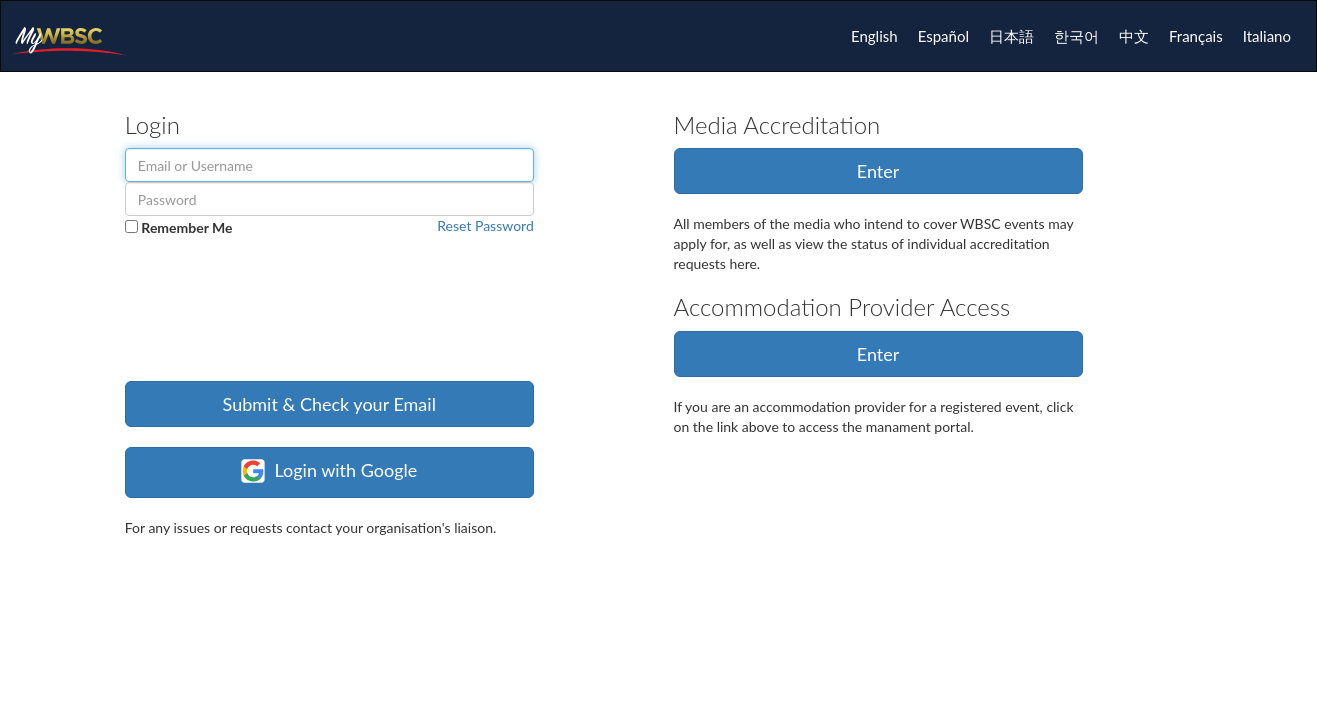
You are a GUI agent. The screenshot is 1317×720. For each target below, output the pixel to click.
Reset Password (485, 225)
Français (1196, 36)
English (874, 36)
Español (943, 36)
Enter (878, 171)
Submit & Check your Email (329, 404)
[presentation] (277, 322)
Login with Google (329, 471)
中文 (1134, 36)
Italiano (1267, 36)
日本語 (1011, 36)
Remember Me (186, 227)
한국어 (1076, 36)
